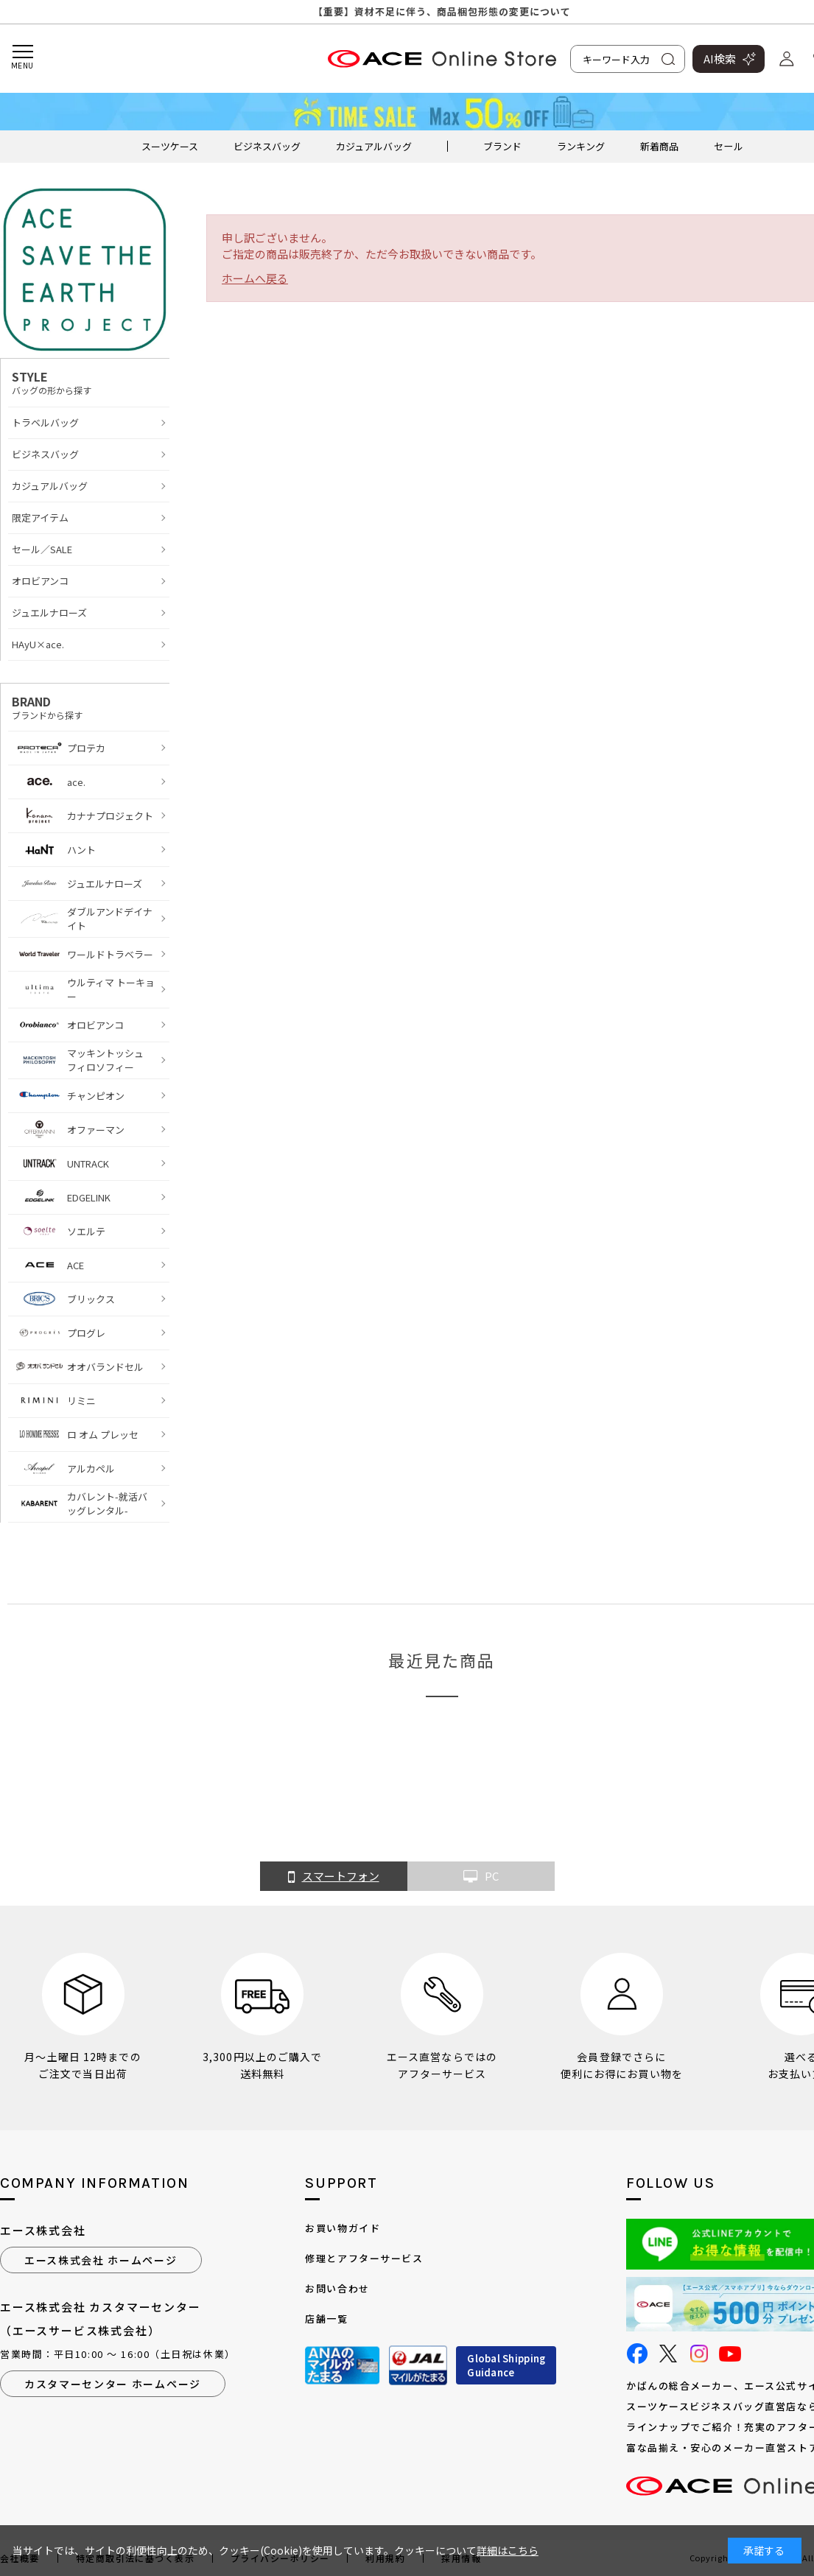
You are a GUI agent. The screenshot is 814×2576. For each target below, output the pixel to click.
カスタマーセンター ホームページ (112, 2383)
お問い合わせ (337, 2288)
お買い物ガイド (342, 2228)
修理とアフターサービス (364, 2258)
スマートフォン (333, 1877)
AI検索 (720, 58)
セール (728, 146)
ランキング (581, 146)
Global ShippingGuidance (506, 2365)
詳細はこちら (507, 2550)
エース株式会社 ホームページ (101, 2260)
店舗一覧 (326, 2319)
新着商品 (659, 146)
